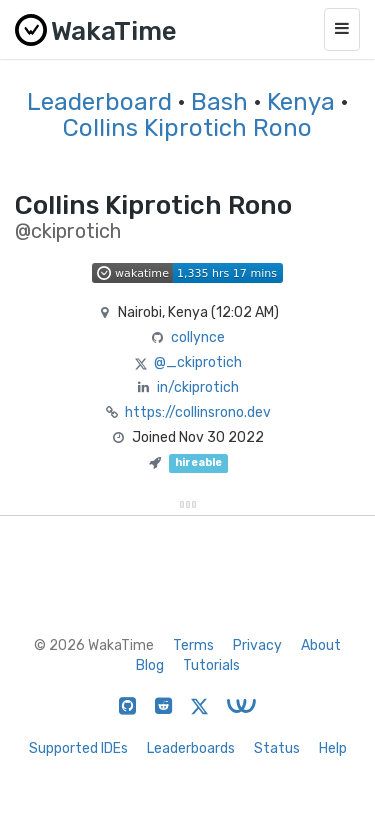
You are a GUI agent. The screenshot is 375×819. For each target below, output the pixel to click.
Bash (219, 102)
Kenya (301, 102)
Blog (150, 665)
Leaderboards (191, 748)
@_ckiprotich (198, 362)
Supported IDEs (78, 748)
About (321, 645)
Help (333, 748)
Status (277, 748)
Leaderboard (99, 102)
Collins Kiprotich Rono (187, 128)
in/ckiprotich (198, 387)
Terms (193, 645)
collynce (198, 337)
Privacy (257, 645)
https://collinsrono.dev (198, 412)
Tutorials (211, 665)
